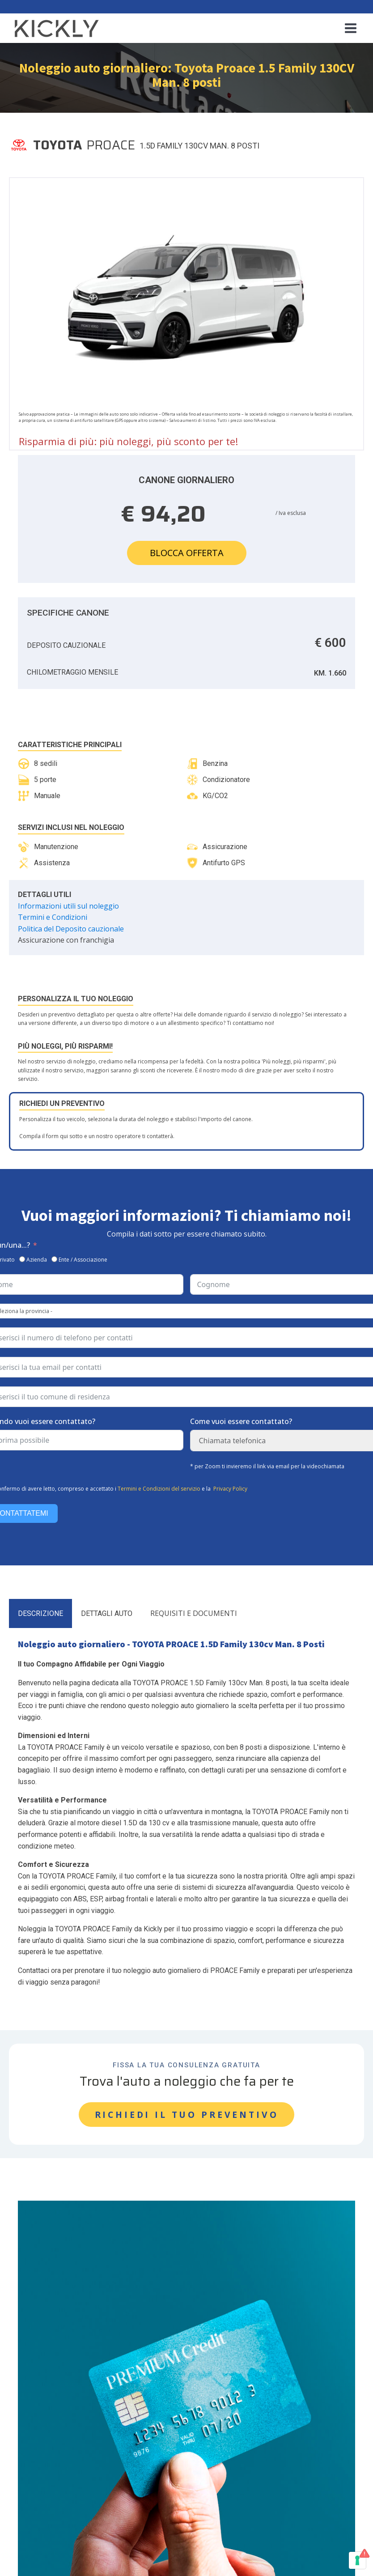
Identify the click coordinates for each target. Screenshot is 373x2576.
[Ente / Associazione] (54, 1257)
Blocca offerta (187, 550)
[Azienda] (22, 1257)
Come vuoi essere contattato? (241, 1419)
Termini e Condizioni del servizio (159, 1486)
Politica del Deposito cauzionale (71, 926)
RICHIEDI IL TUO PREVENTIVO (186, 2112)
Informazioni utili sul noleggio (68, 904)
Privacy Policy (230, 1486)
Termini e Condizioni (52, 915)
